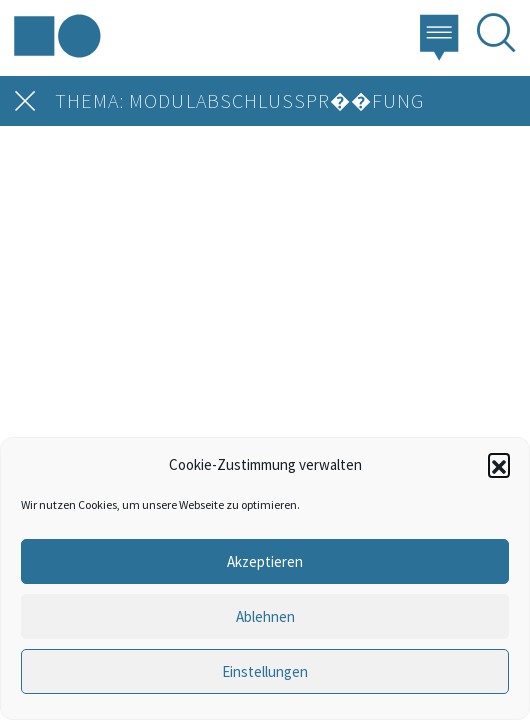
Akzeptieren (265, 561)
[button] (499, 464)
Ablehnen (265, 616)
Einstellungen (265, 671)
